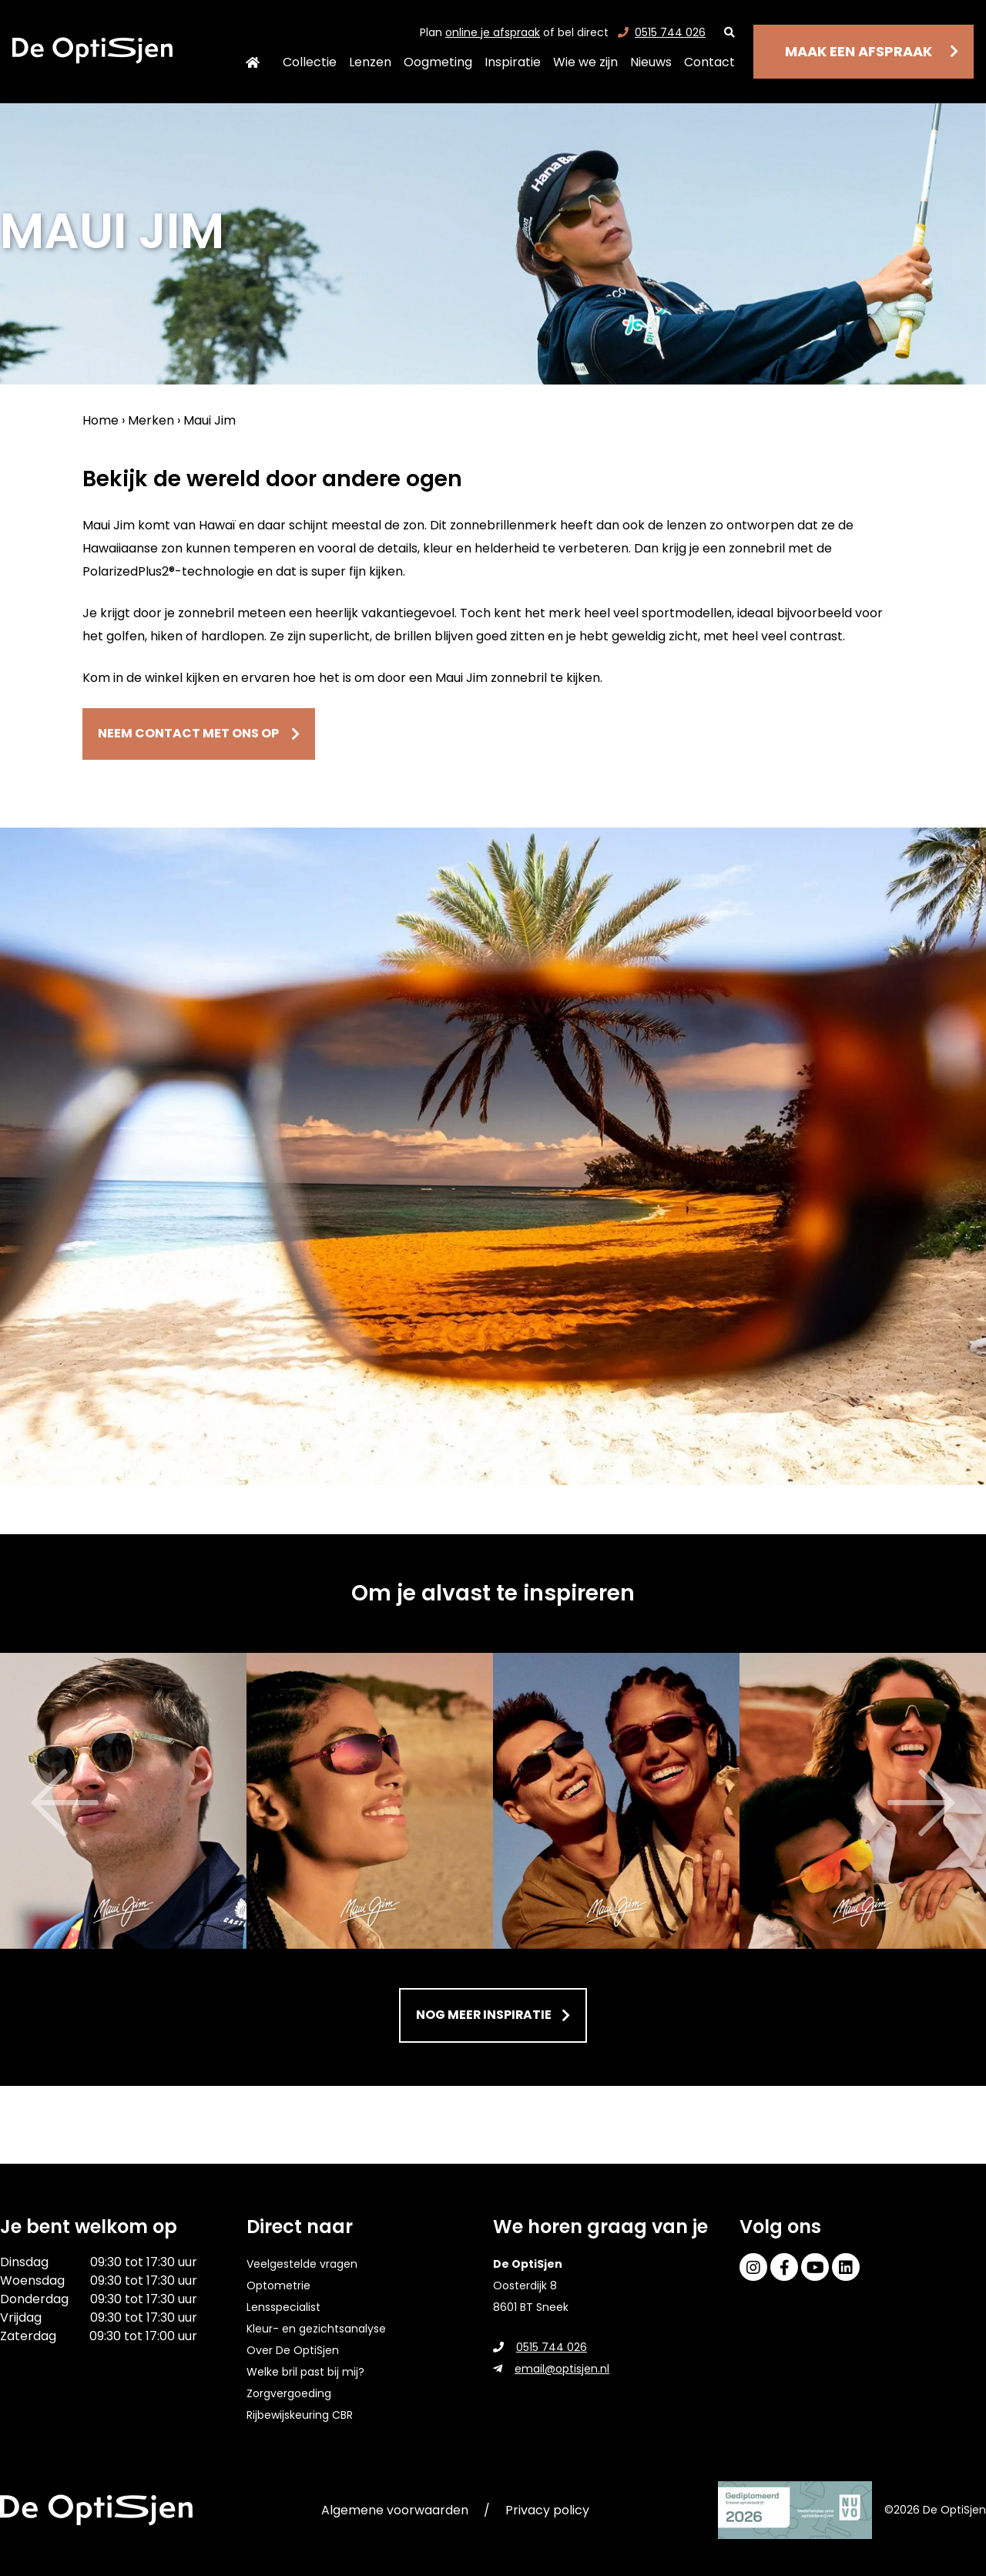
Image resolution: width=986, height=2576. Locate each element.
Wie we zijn (585, 62)
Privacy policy (547, 2510)
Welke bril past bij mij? (305, 2372)
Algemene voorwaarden (394, 2510)
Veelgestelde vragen (301, 2264)
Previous (23, 1805)
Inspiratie (513, 62)
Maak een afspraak (858, 51)
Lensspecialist (283, 2307)
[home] (92, 50)
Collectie (310, 62)
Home (252, 62)
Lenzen (370, 62)
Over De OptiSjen (292, 2350)
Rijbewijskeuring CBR (299, 2415)
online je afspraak (492, 32)
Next (963, 1805)
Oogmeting (438, 62)
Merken (151, 420)
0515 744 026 (662, 32)
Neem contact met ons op (216, 734)
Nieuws (651, 62)
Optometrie (278, 2285)
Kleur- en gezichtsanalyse (316, 2328)
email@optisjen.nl (551, 2368)
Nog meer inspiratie (488, 2017)
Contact (709, 62)
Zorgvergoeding (288, 2393)
